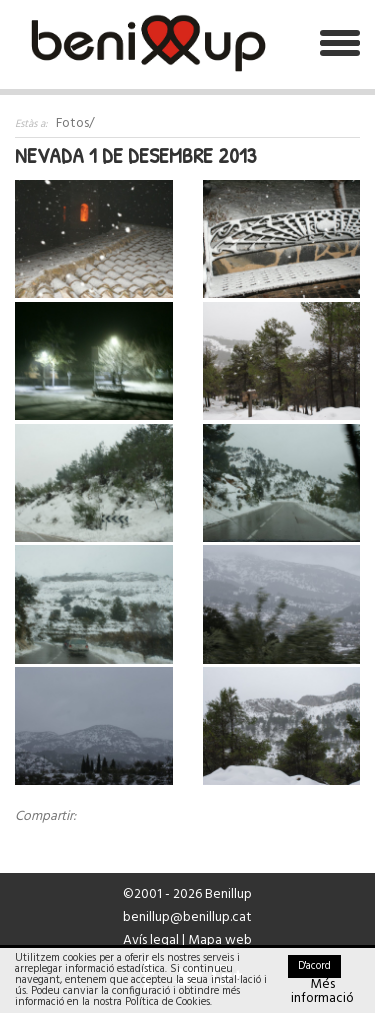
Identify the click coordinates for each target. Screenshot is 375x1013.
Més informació (322, 991)
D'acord (314, 966)
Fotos (72, 123)
